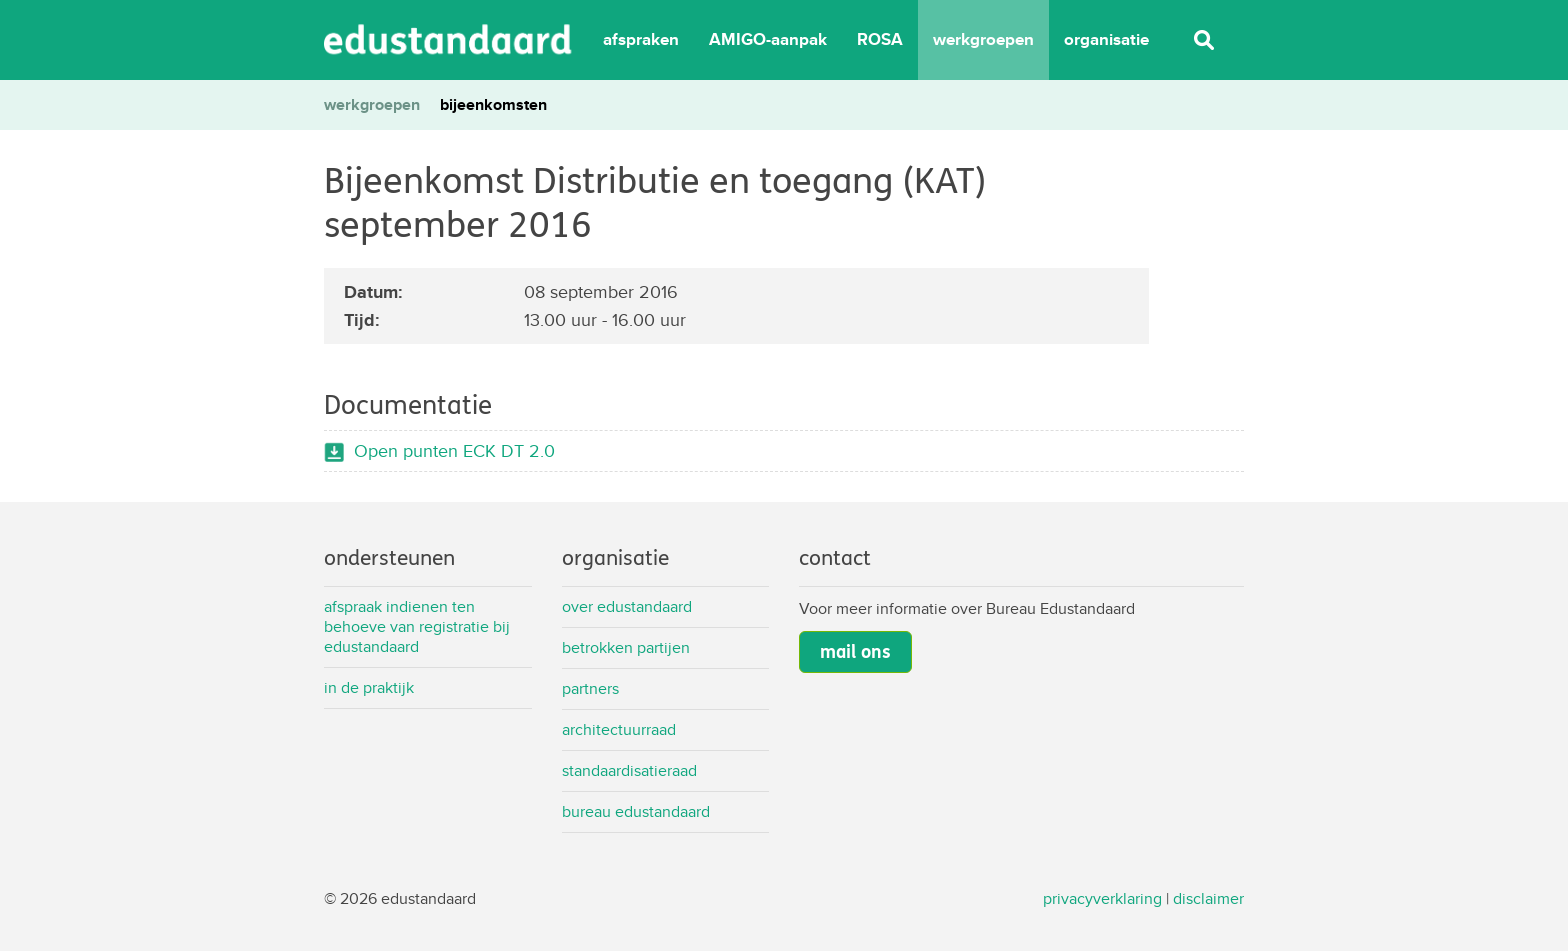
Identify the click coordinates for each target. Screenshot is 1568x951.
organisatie (1106, 39)
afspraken (641, 39)
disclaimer (1208, 898)
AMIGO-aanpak (768, 39)
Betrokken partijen (626, 647)
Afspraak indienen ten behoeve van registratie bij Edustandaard (417, 626)
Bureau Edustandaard (636, 811)
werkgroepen (983, 39)
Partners (590, 688)
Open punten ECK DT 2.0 (454, 450)
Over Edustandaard (627, 606)
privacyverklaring (1102, 898)
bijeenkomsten (493, 104)
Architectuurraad (619, 729)
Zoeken (1204, 40)
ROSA (880, 39)
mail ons (855, 652)
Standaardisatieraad (629, 770)
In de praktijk (369, 687)
